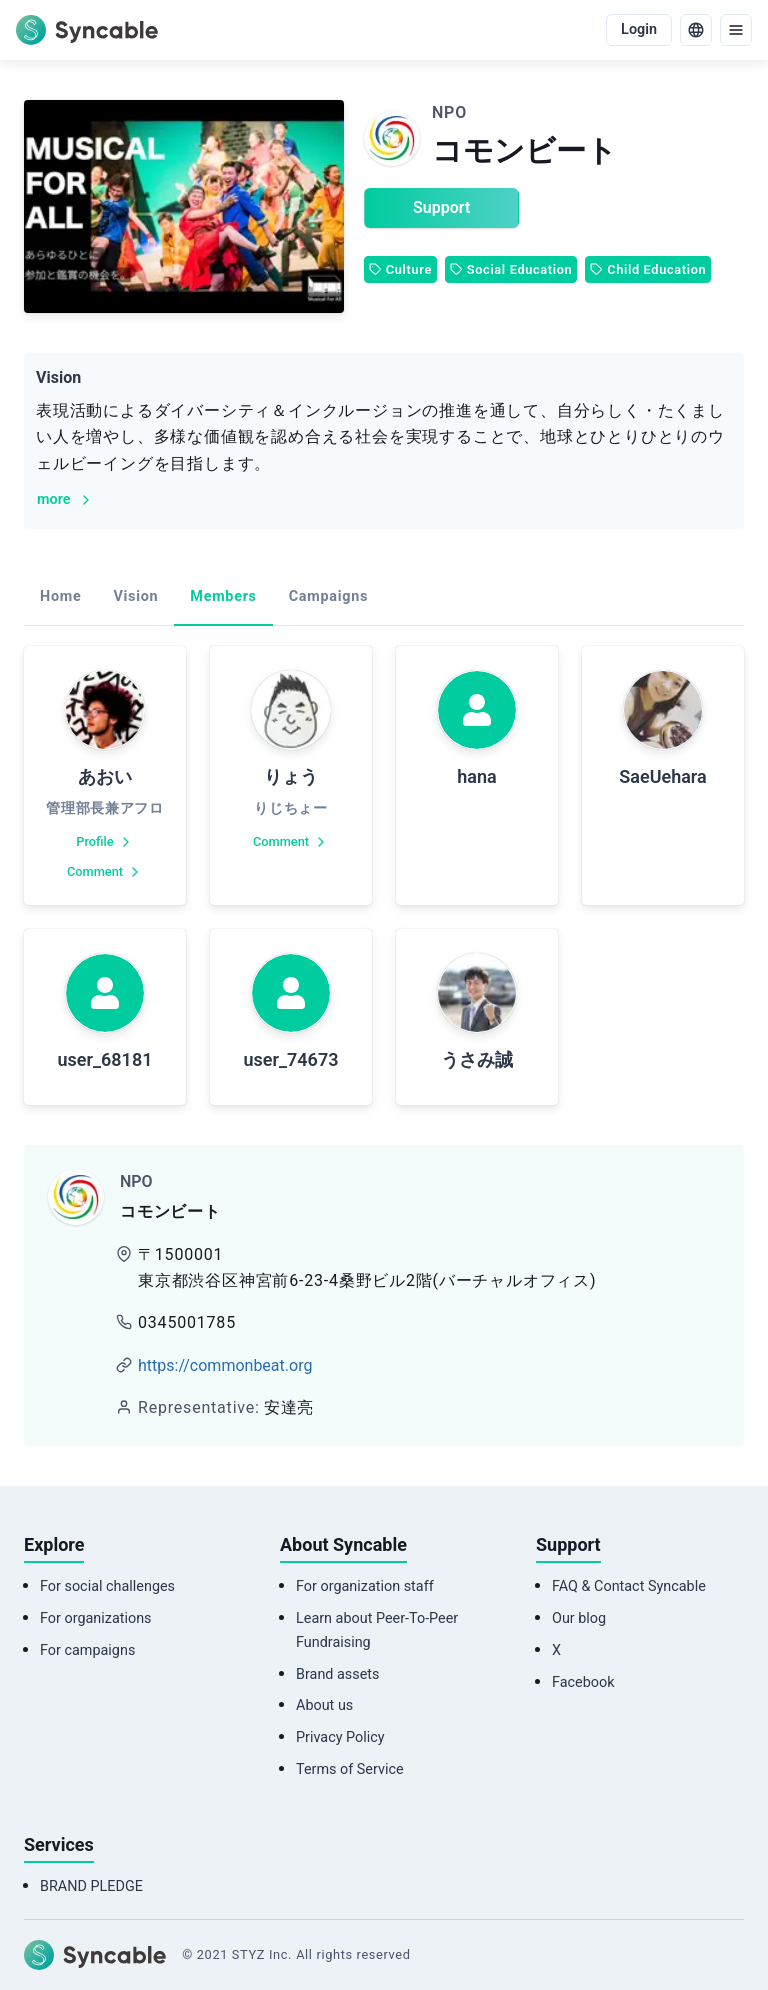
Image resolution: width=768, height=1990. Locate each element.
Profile (104, 842)
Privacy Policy (340, 1737)
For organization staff (365, 1586)
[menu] (736, 30)
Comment (105, 872)
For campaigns (87, 1650)
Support (441, 207)
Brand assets (337, 1674)
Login (639, 29)
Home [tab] (60, 596)
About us (324, 1705)
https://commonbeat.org (225, 1365)
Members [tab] (223, 596)
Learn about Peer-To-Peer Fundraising (377, 1630)
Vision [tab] (135, 596)
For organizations (96, 1618)
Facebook (583, 1682)
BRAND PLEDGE (91, 1886)
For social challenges (107, 1586)
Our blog (579, 1618)
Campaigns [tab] (328, 596)
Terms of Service (350, 1769)
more (65, 499)
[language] (696, 30)
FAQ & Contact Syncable (629, 1586)
